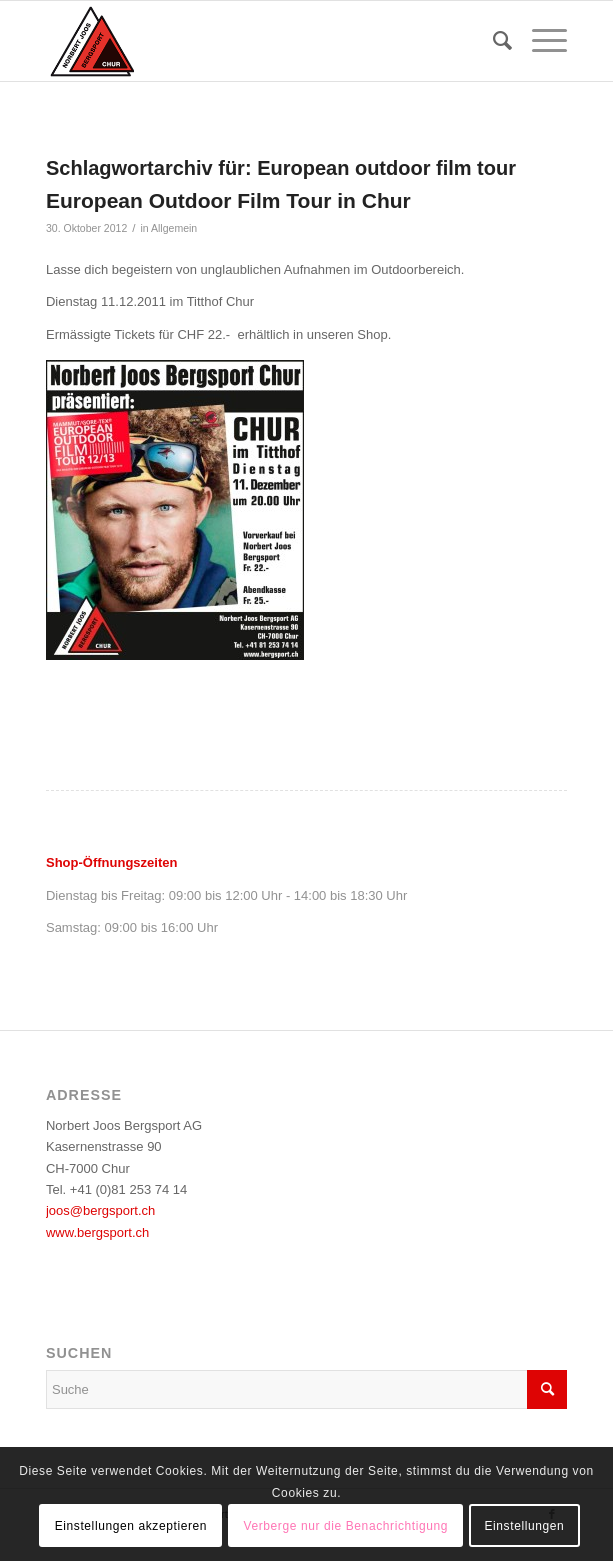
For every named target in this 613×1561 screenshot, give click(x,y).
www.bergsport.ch (97, 1232)
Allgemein (174, 228)
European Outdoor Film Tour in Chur (228, 200)
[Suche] (492, 41)
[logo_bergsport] (254, 41)
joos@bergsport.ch (100, 1210)
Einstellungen (524, 1526)
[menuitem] (492, 41)
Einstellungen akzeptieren (131, 1526)
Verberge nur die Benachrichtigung (345, 1526)
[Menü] (539, 41)
